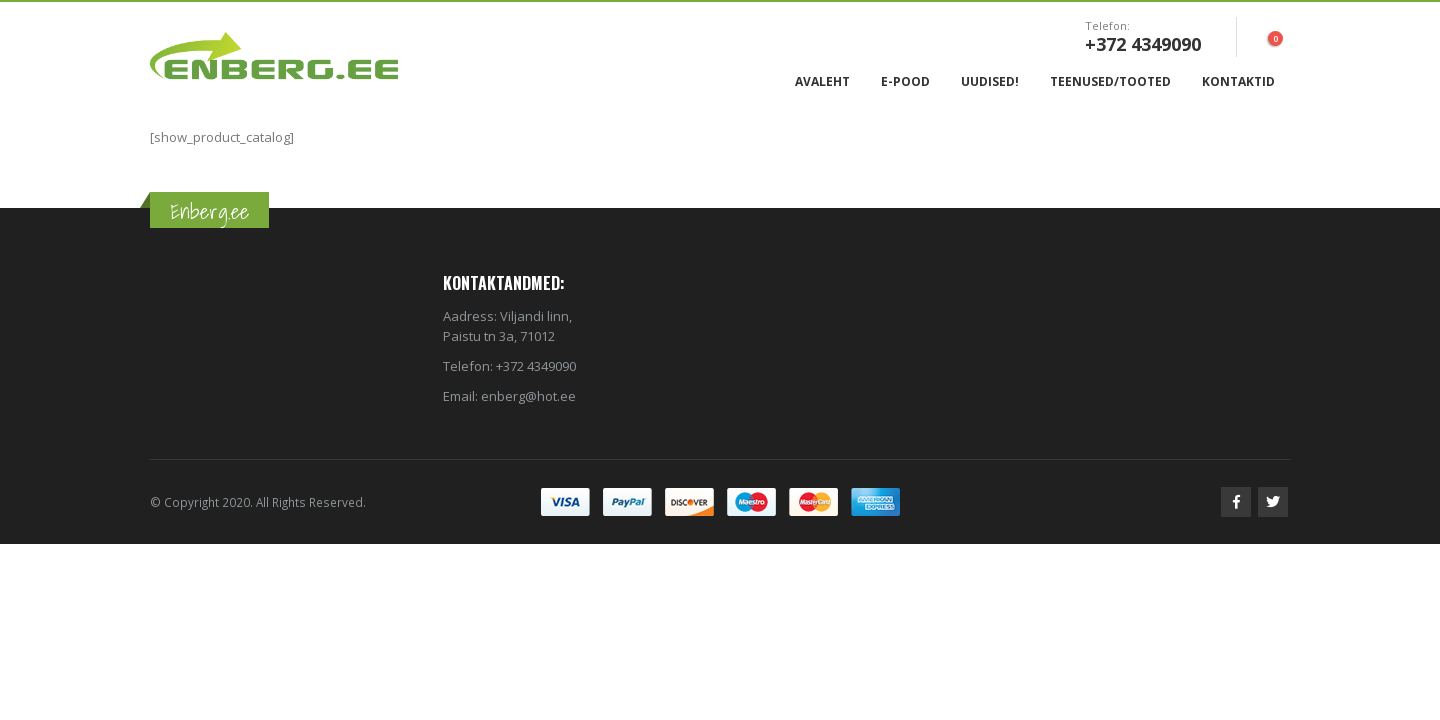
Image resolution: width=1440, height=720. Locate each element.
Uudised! (990, 81)
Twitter (1273, 502)
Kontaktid (1238, 81)
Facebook (1236, 502)
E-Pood (905, 81)
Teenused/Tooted (1110, 81)
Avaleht (822, 81)
